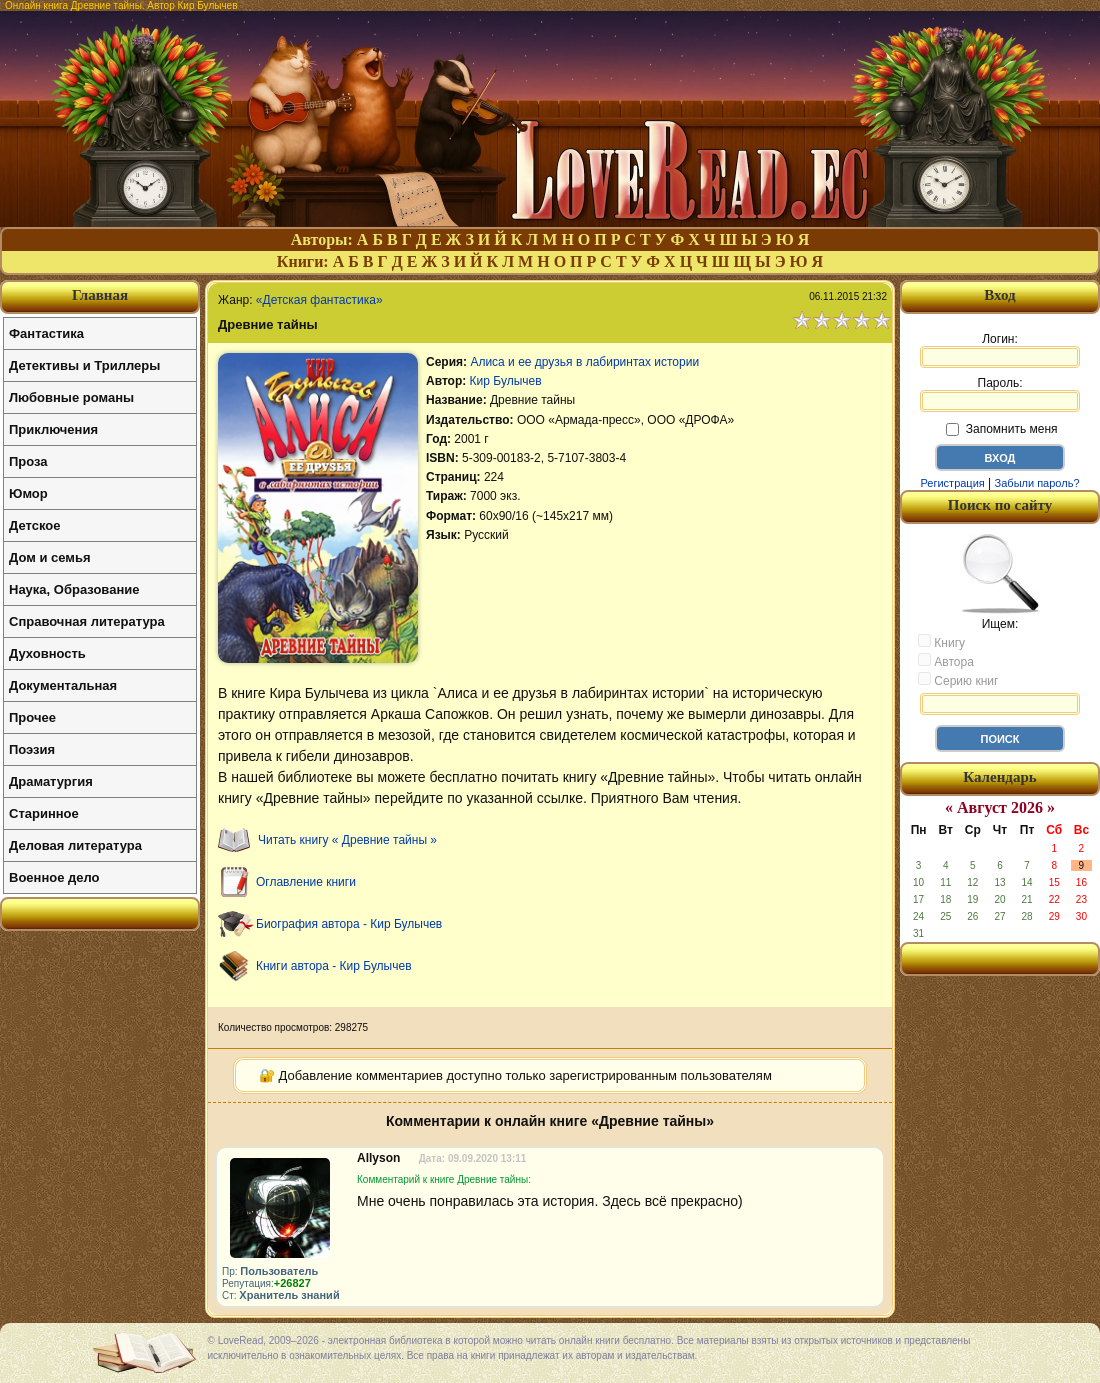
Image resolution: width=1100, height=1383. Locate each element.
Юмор (28, 493)
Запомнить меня (1001, 429)
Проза (28, 461)
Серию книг (958, 680)
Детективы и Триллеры (84, 365)
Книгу (941, 642)
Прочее (32, 717)
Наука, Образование (74, 589)
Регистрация (952, 483)
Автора (946, 661)
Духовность (47, 653)
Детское (34, 525)
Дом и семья (50, 557)
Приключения (53, 429)
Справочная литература (87, 621)
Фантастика (46, 333)
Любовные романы (71, 397)
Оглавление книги (306, 882)
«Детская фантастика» (319, 300)
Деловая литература (75, 845)
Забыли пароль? (1037, 483)
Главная (100, 295)
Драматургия (51, 781)
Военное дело (54, 877)
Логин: (1000, 350)
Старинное (44, 813)
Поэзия (32, 749)
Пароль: (1000, 394)
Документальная (63, 685)
